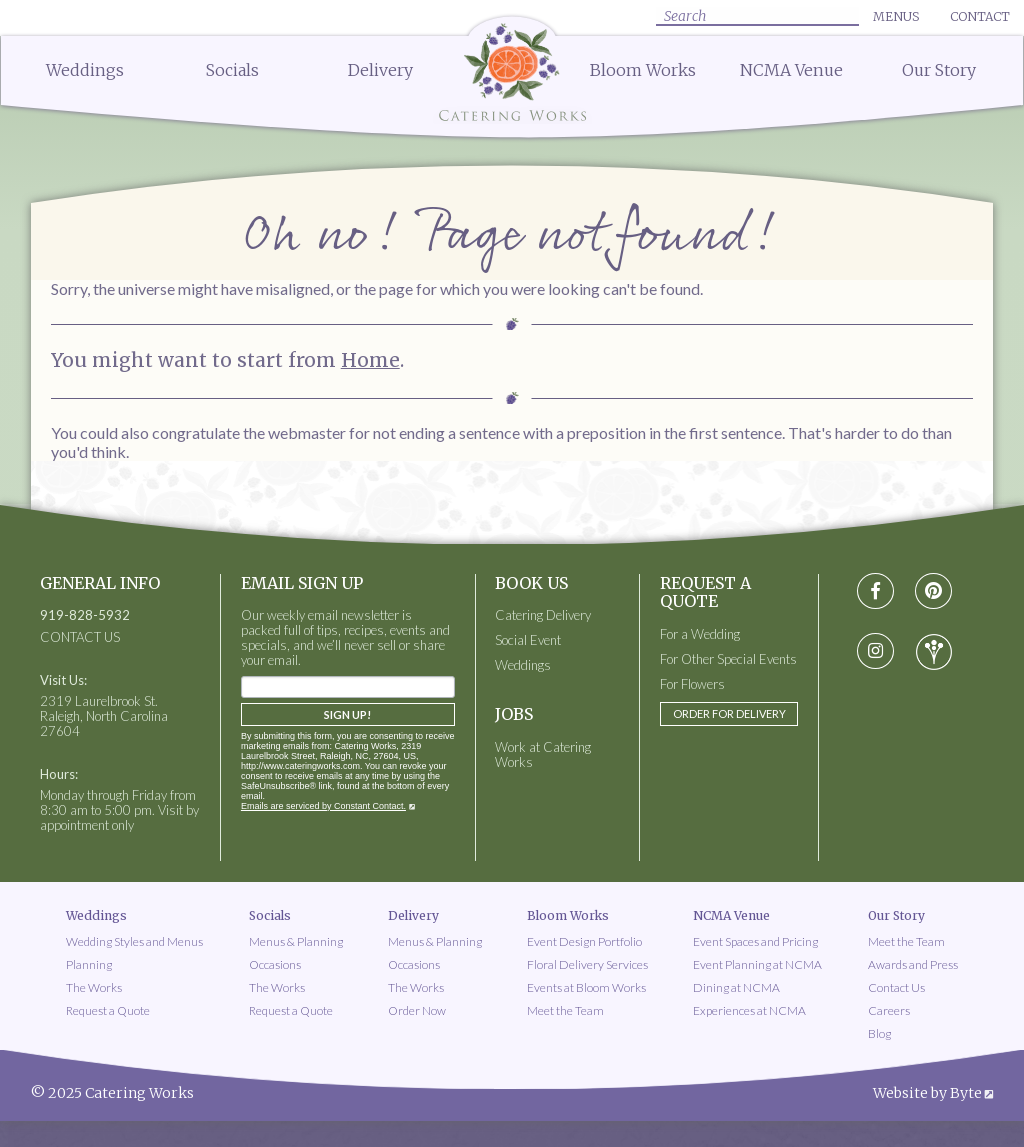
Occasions (275, 964)
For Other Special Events (728, 659)
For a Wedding (700, 634)
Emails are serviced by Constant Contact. (323, 806)
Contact (980, 16)
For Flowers (692, 684)
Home (370, 360)
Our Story (939, 70)
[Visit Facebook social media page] (875, 591)
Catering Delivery (543, 615)
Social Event (528, 640)
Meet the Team (565, 1010)
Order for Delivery (729, 713)
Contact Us (896, 987)
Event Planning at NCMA (757, 964)
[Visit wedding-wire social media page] (934, 652)
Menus (896, 16)
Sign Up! (347, 714)
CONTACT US (80, 637)
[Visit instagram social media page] (875, 652)
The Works (94, 987)
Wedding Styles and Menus (134, 941)
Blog (879, 1033)
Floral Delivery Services (587, 964)
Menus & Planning (296, 941)
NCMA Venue (791, 70)
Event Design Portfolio (584, 941)
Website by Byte (927, 1093)
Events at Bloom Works (586, 987)
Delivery (380, 70)
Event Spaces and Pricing (755, 941)
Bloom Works (643, 70)
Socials (232, 70)
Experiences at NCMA (749, 1010)
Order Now (417, 1010)
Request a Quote (108, 1010)
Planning (89, 964)
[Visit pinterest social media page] (933, 591)
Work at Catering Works (543, 755)
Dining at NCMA (736, 987)
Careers (889, 1010)
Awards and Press (913, 964)
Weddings (85, 70)
